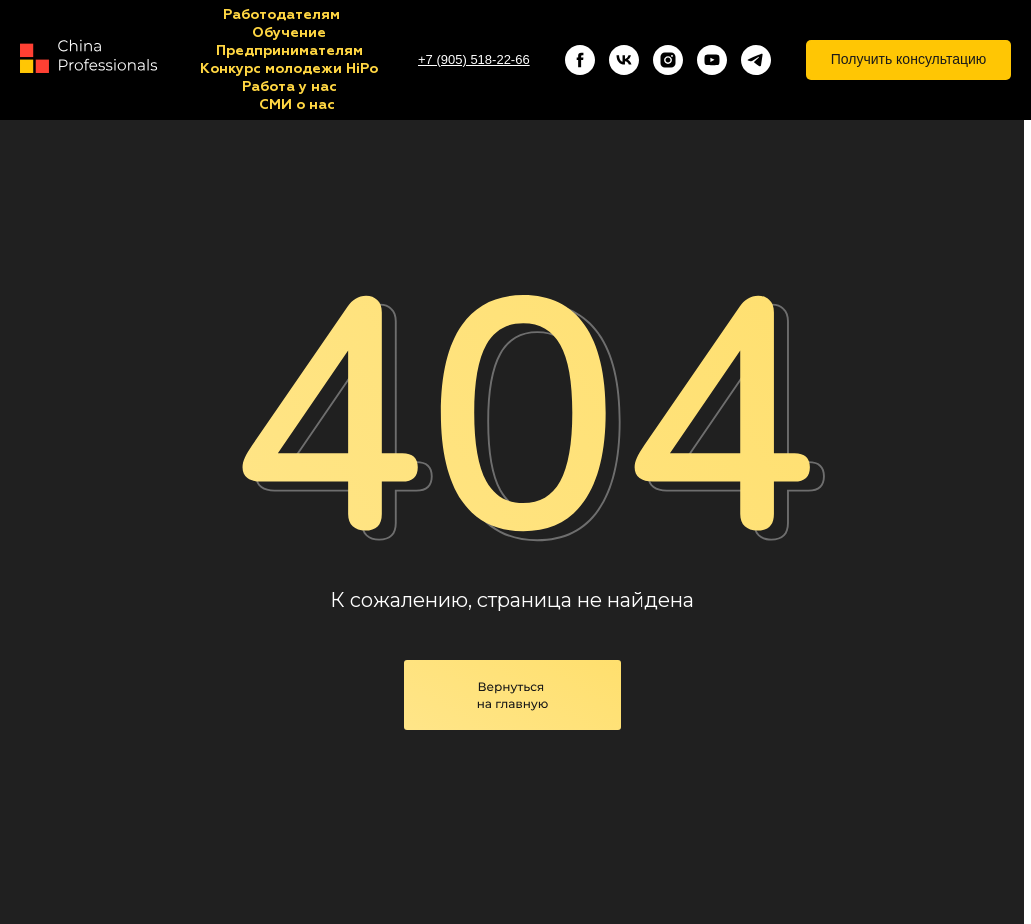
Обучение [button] (289, 33)
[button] (909, 60)
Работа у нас (289, 87)
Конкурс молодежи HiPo (289, 69)
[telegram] (756, 60)
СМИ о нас (297, 105)
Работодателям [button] (281, 15)
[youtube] (712, 60)
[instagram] (668, 60)
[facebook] (580, 60)
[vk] (624, 60)
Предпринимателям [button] (289, 51)
